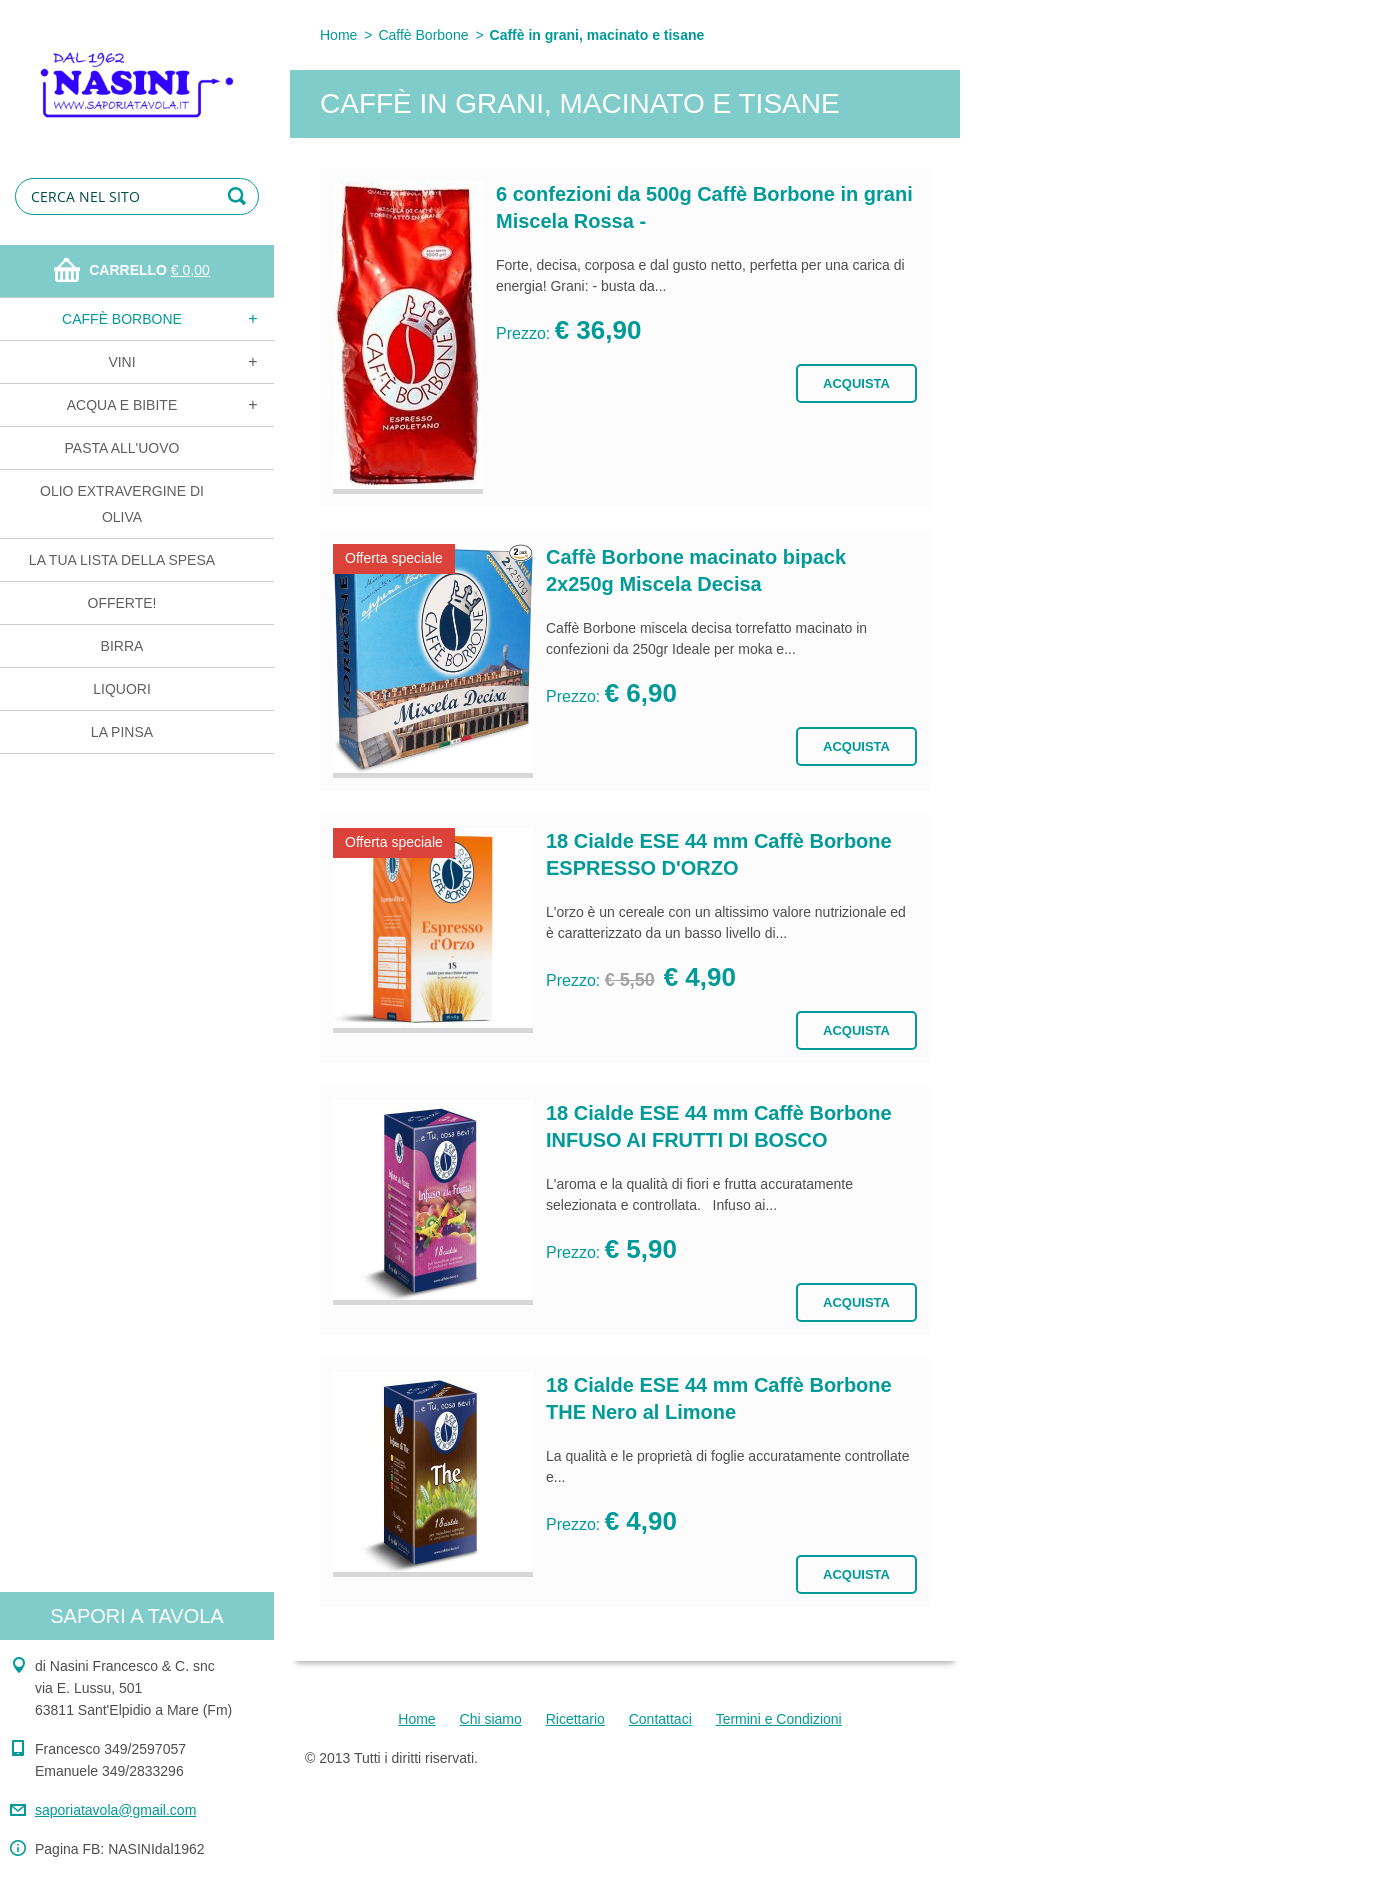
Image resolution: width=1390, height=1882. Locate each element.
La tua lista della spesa (122, 560)
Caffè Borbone (122, 319)
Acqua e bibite (122, 405)
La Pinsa (122, 732)
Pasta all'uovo (122, 448)
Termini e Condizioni (779, 1719)
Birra (122, 646)
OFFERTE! (122, 603)
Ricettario (575, 1719)
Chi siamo (491, 1719)
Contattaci (660, 1719)
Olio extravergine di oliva (122, 504)
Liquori (122, 689)
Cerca (240, 196)
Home (338, 35)
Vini (121, 362)
